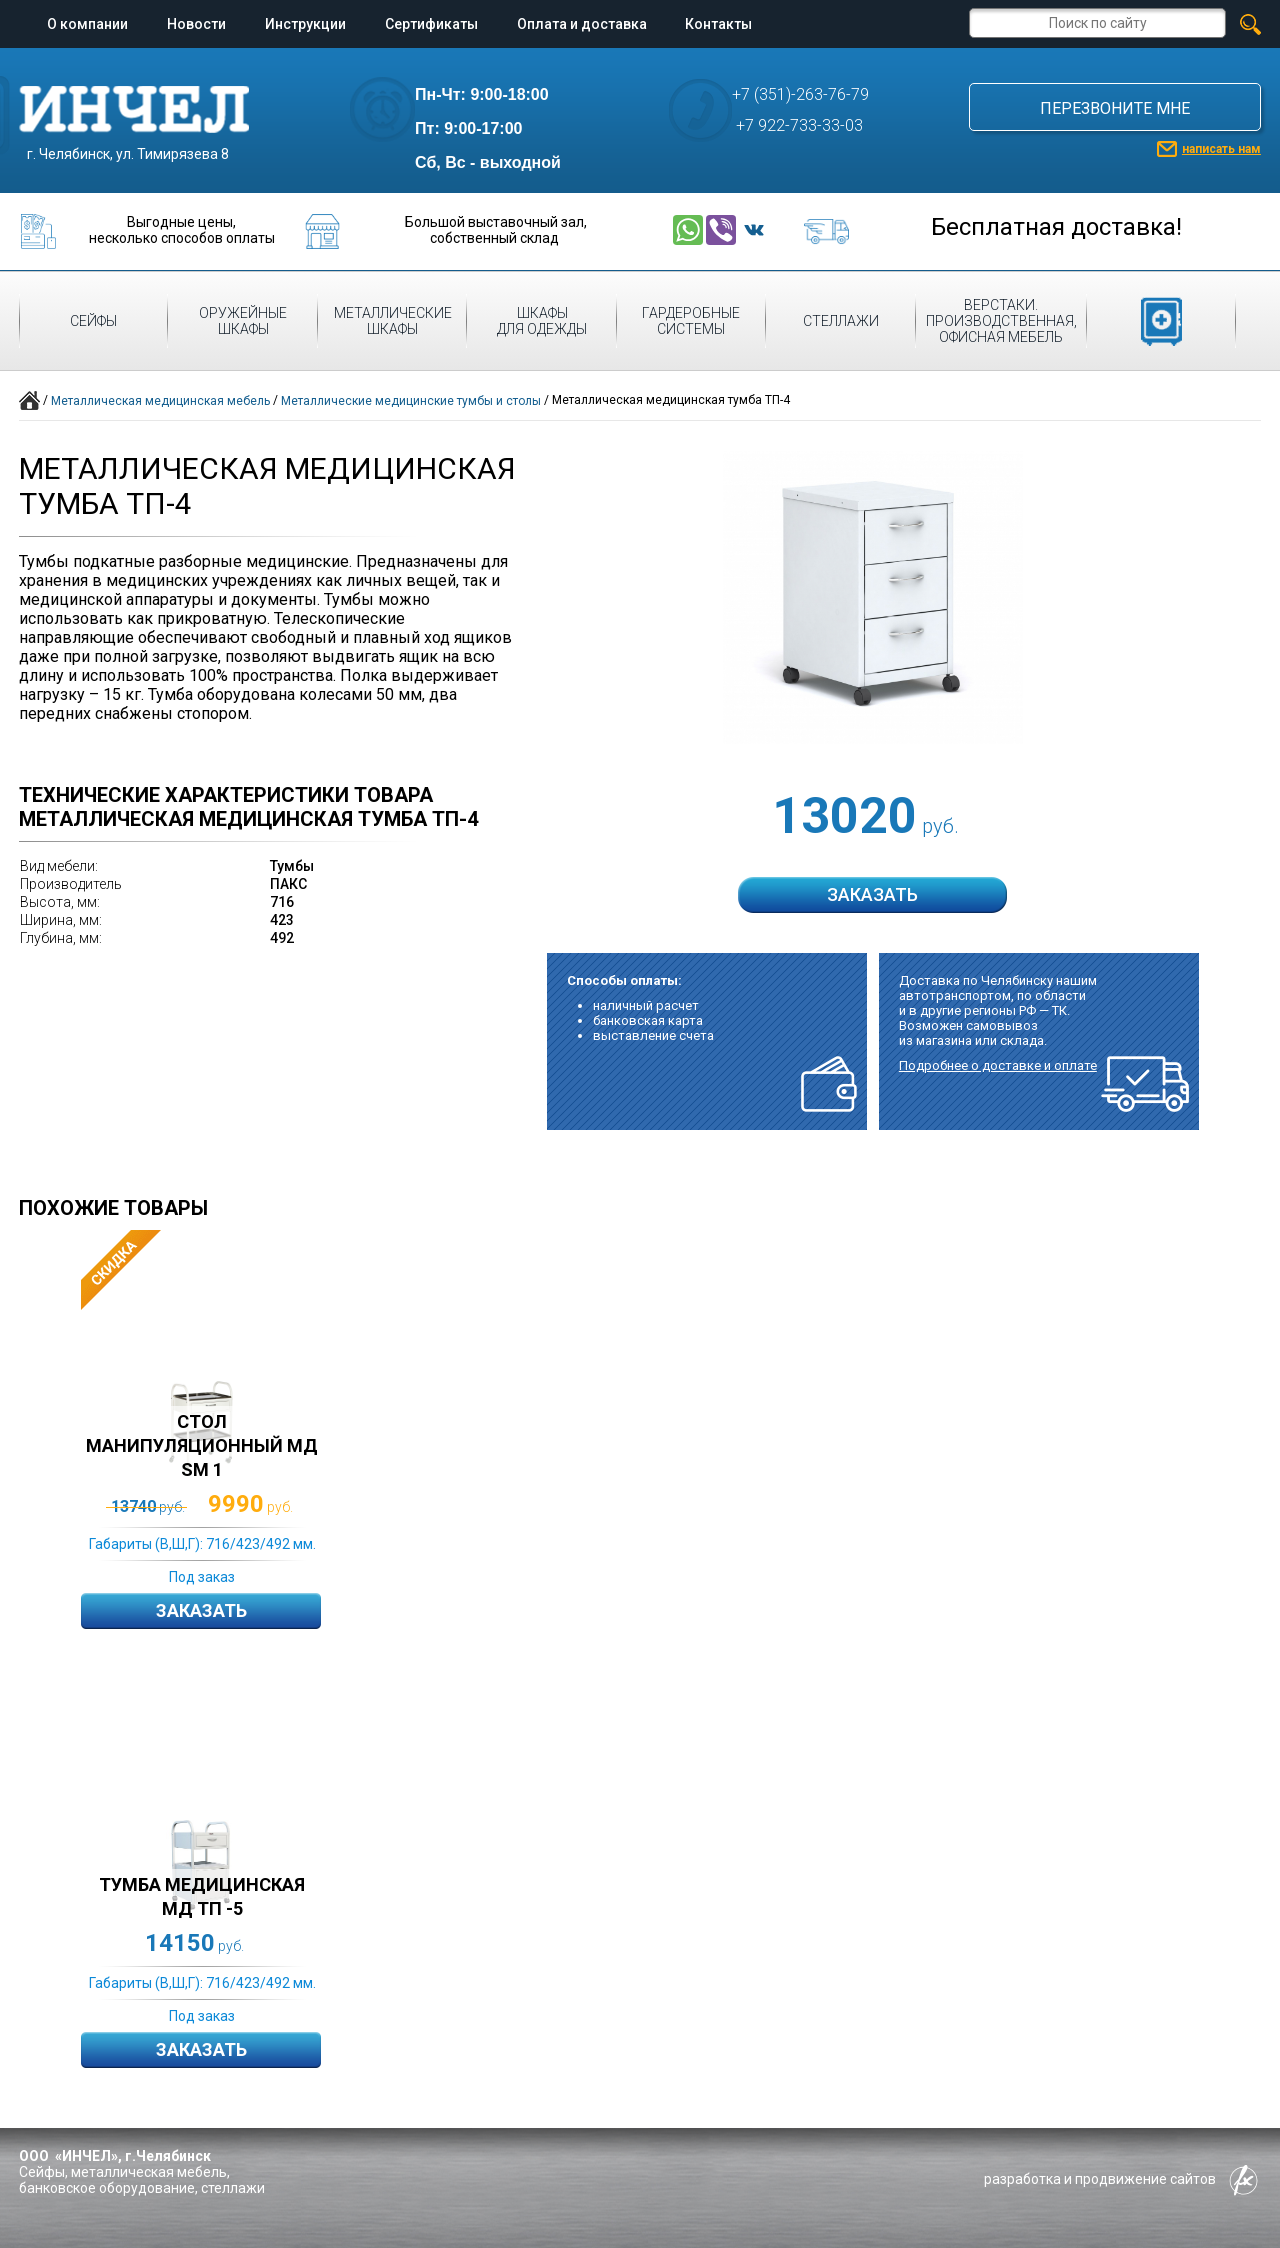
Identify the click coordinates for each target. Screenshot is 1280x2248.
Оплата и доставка (582, 24)
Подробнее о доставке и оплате (998, 1065)
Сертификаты (431, 24)
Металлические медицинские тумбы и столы (411, 401)
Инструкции (305, 24)
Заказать (201, 1610)
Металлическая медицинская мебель (160, 401)
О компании (87, 24)
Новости (196, 24)
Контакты (718, 24)
